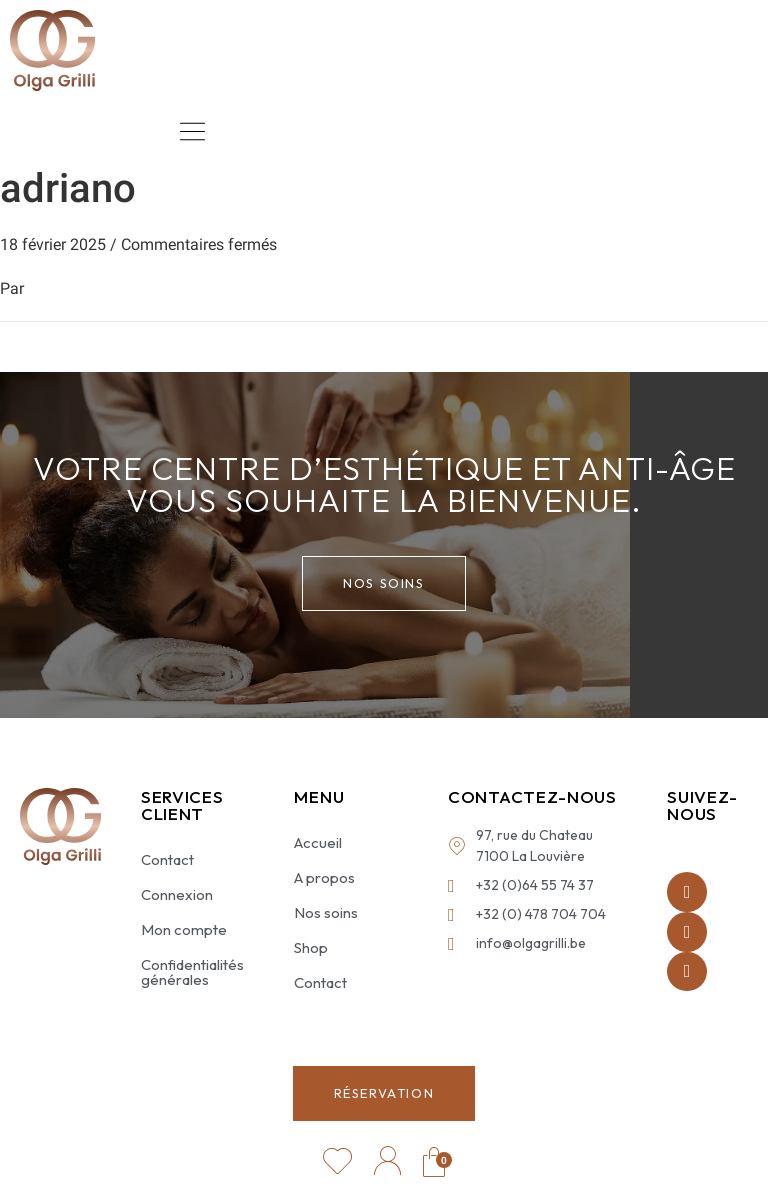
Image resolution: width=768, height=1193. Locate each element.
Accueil (318, 842)
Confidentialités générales (192, 972)
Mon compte (184, 929)
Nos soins (326, 912)
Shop (311, 947)
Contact (167, 859)
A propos (324, 877)
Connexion (177, 894)
